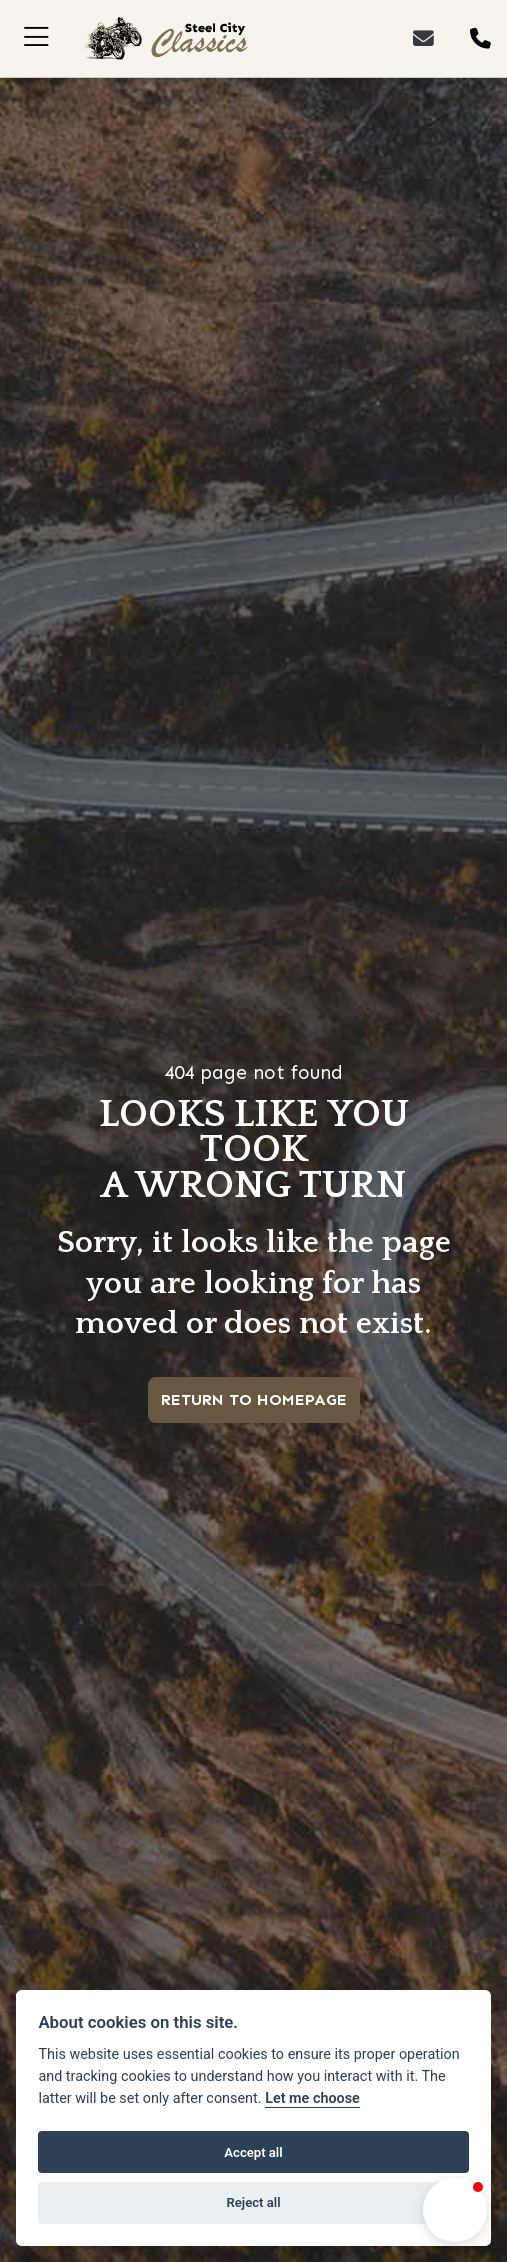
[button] (455, 2210)
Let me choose (312, 2098)
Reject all (253, 2202)
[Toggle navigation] (36, 38)
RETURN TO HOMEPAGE (254, 1399)
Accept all (253, 2152)
